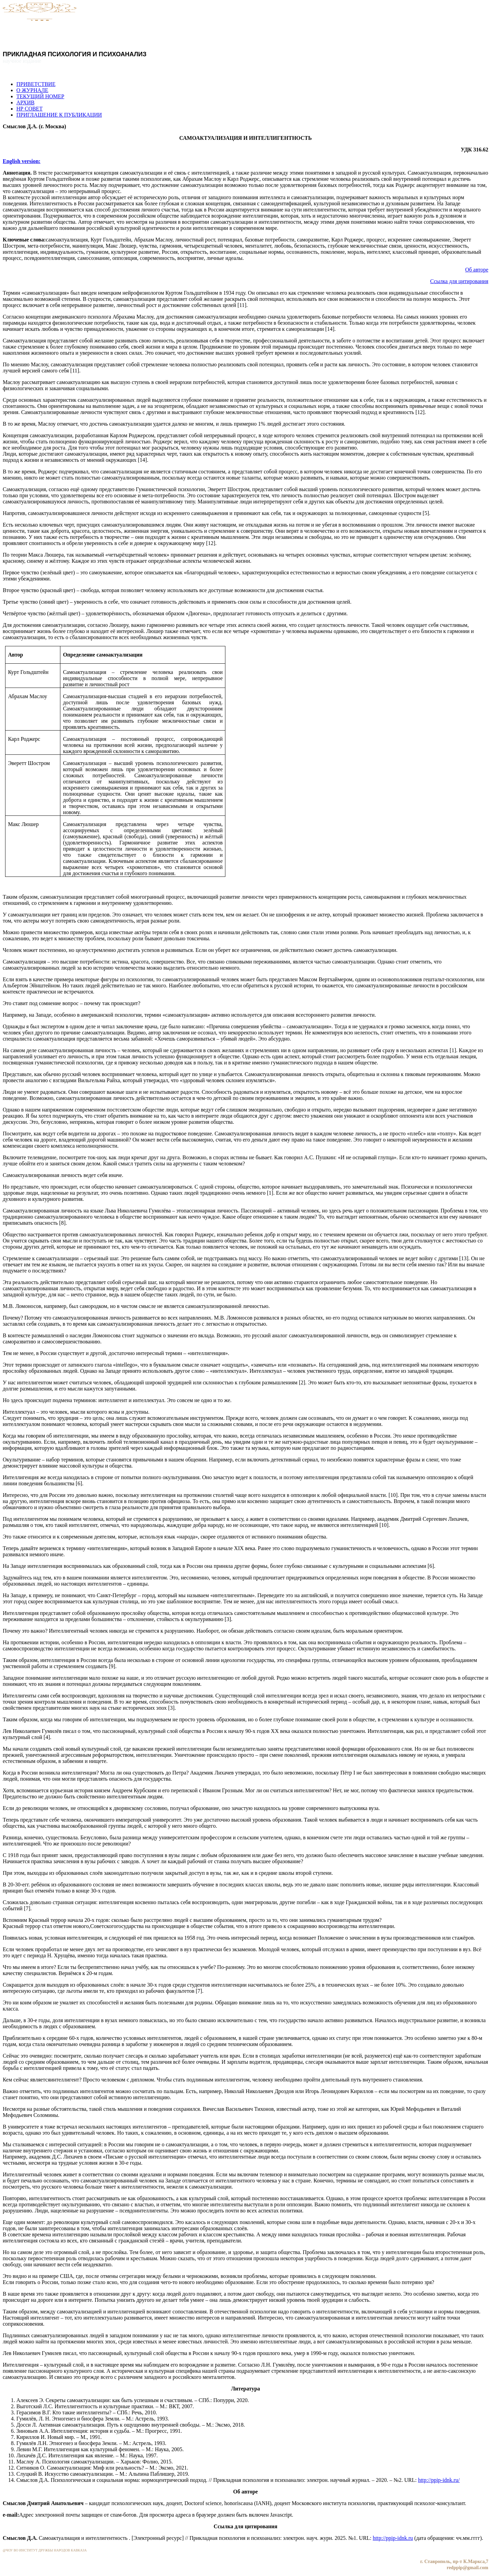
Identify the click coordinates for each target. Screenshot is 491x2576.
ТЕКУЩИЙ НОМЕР (40, 96)
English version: (22, 161)
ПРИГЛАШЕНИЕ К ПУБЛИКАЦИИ (59, 115)
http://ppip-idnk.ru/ (439, 2480)
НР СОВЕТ (29, 109)
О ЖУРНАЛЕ (32, 90)
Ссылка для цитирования (459, 281)
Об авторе (476, 270)
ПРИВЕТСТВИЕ (36, 84)
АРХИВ (25, 102)
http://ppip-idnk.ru (393, 2538)
